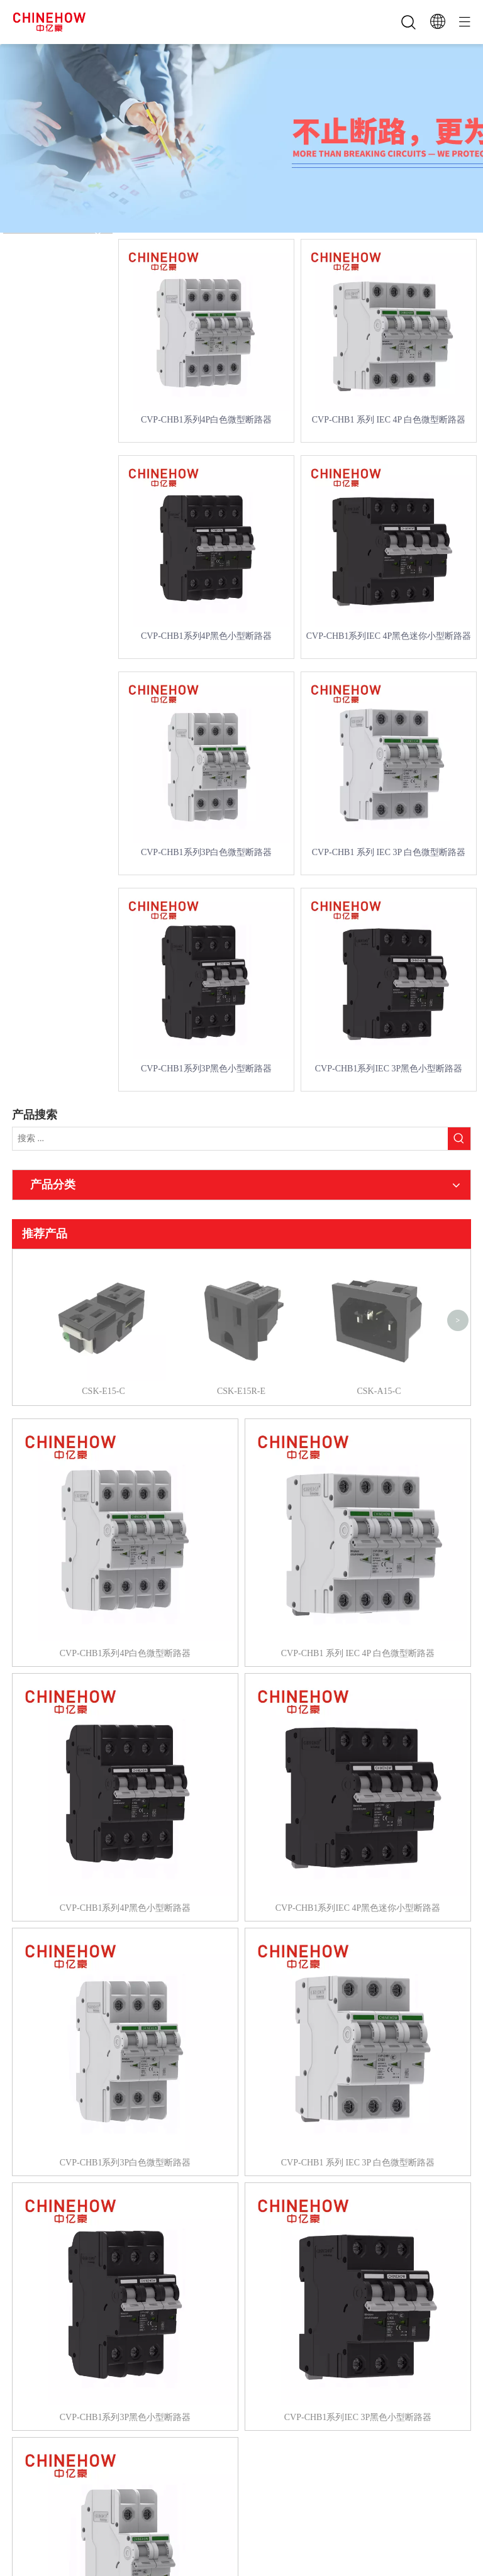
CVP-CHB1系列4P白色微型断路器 (206, 419)
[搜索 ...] (230, 1138)
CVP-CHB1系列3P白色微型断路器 (206, 852)
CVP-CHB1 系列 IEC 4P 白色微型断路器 (389, 419)
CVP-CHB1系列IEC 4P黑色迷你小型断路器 (389, 636)
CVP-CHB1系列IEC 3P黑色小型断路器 (389, 1068)
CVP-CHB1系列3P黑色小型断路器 (206, 1068)
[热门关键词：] (459, 1138)
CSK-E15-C (103, 1266)
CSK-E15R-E (241, 1266)
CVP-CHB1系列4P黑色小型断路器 (206, 636)
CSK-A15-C (379, 1266)
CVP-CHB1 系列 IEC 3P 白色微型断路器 (389, 852)
